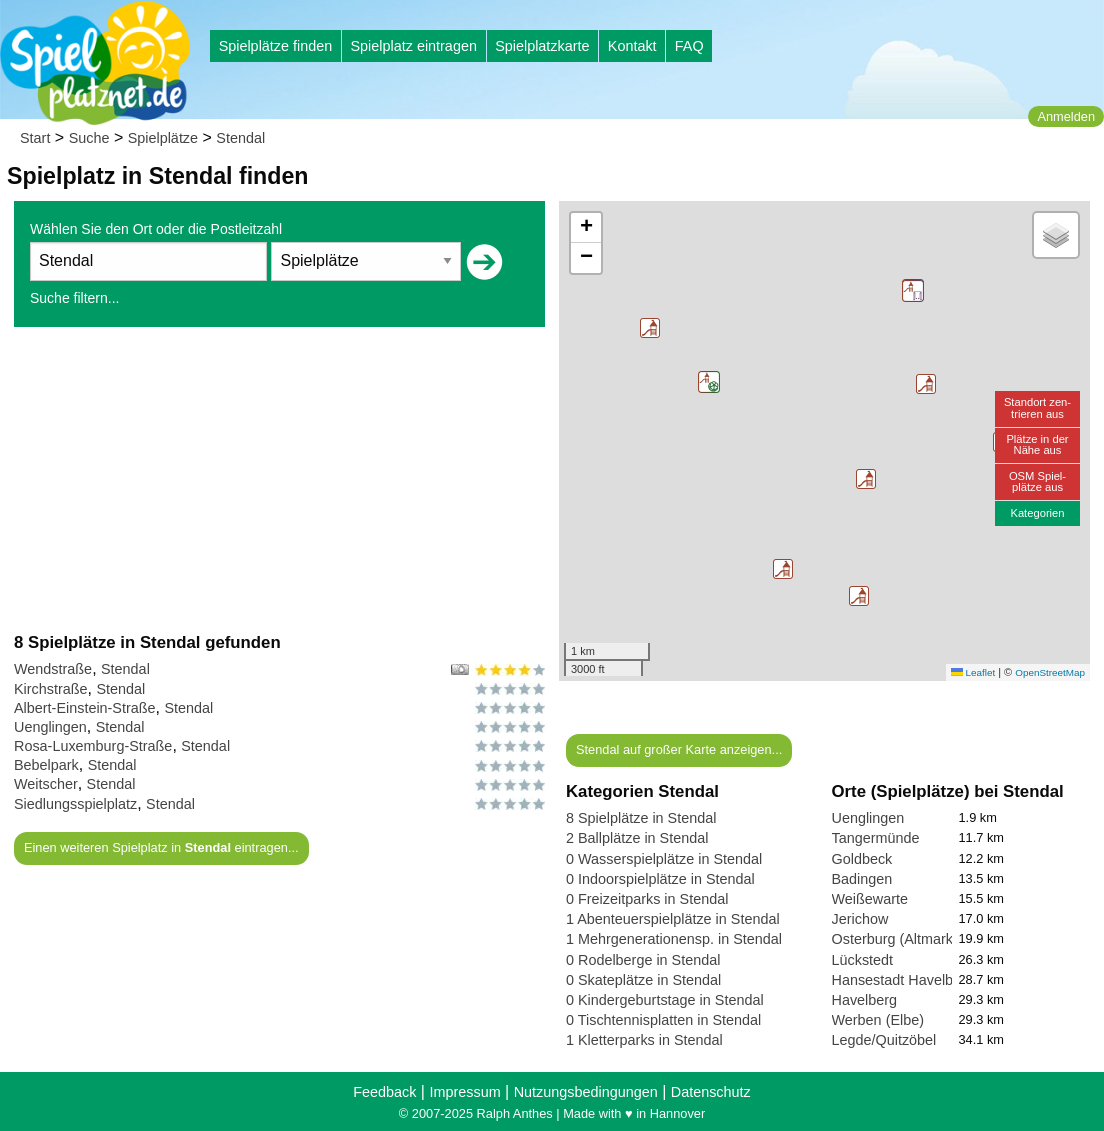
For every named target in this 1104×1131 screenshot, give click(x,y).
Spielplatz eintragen (413, 46)
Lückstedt (863, 960)
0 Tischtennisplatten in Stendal (663, 1020)
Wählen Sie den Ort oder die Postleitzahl (156, 229)
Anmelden (1066, 116)
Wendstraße (53, 669)
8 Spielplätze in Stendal (641, 818)
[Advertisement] (279, 479)
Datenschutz (711, 1092)
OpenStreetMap (1050, 672)
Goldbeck (862, 859)
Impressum (464, 1092)
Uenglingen (50, 727)
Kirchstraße (51, 689)
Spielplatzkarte (542, 46)
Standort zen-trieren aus (1037, 407)
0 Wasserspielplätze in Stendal (664, 859)
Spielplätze (163, 138)
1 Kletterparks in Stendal (644, 1040)
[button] (926, 384)
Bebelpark (46, 765)
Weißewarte (870, 899)
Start (35, 138)
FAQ (689, 46)
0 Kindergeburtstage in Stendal (665, 1000)
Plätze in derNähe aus (1037, 444)
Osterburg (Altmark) (895, 939)
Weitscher (46, 784)
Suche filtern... (75, 298)
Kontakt (632, 46)
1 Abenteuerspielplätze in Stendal (673, 919)
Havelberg (865, 1000)
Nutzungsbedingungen (586, 1092)
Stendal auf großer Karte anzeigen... (679, 749)
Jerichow (860, 919)
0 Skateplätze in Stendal (643, 980)
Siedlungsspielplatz (75, 804)
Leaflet (973, 672)
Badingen (862, 879)
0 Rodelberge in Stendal (643, 960)
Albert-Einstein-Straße (85, 708)
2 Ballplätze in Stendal (637, 838)
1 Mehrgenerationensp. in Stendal (674, 939)
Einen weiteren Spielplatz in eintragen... (161, 847)
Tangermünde (876, 838)
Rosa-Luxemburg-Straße (93, 746)
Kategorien (1037, 513)
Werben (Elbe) (878, 1020)
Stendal (240, 138)
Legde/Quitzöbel (884, 1040)
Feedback (384, 1092)
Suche (89, 138)
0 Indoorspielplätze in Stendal (660, 879)
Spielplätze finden (276, 46)
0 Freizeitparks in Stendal (647, 899)
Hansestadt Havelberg (903, 980)
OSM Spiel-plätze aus (1037, 481)
